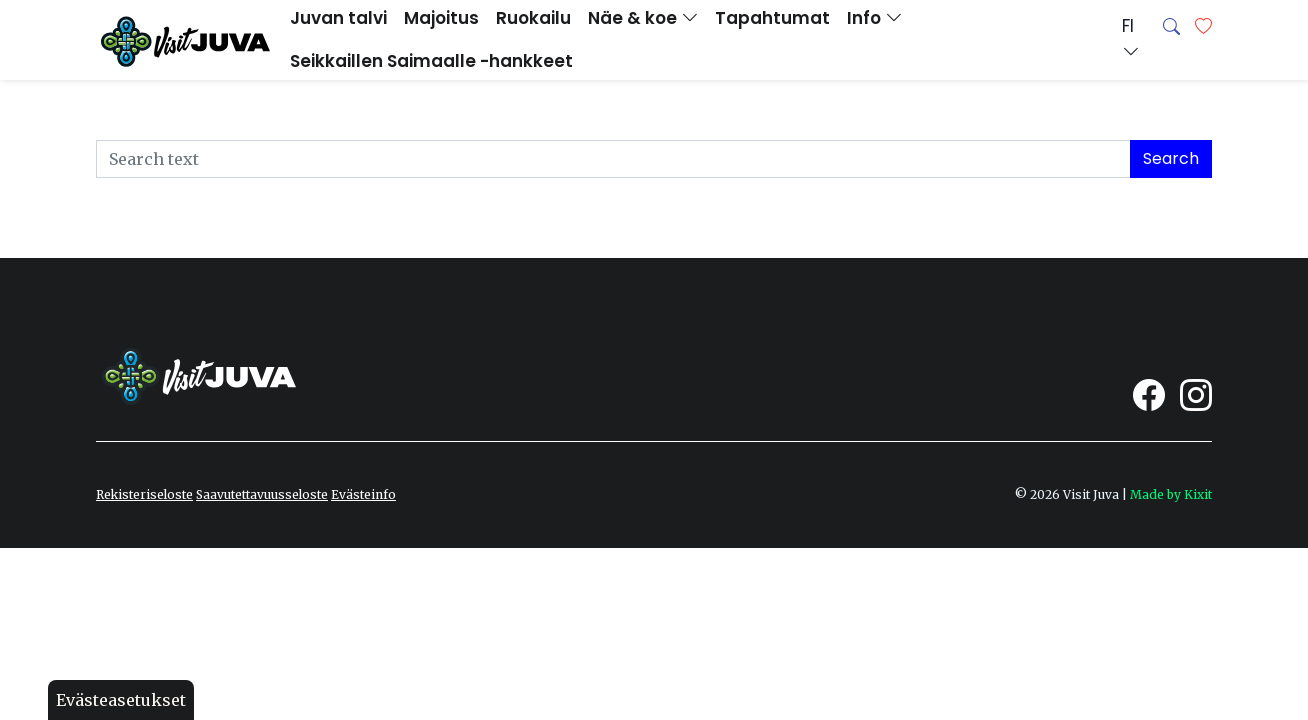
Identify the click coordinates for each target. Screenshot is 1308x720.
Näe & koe (643, 18)
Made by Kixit (1171, 494)
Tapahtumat (772, 18)
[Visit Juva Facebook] (1149, 395)
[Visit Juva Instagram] (1196, 395)
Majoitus (441, 18)
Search (1171, 158)
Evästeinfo (363, 494)
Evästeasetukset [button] (121, 700)
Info (874, 18)
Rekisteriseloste (144, 494)
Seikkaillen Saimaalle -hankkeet (431, 61)
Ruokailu (533, 18)
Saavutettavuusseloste (262, 494)
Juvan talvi (338, 18)
